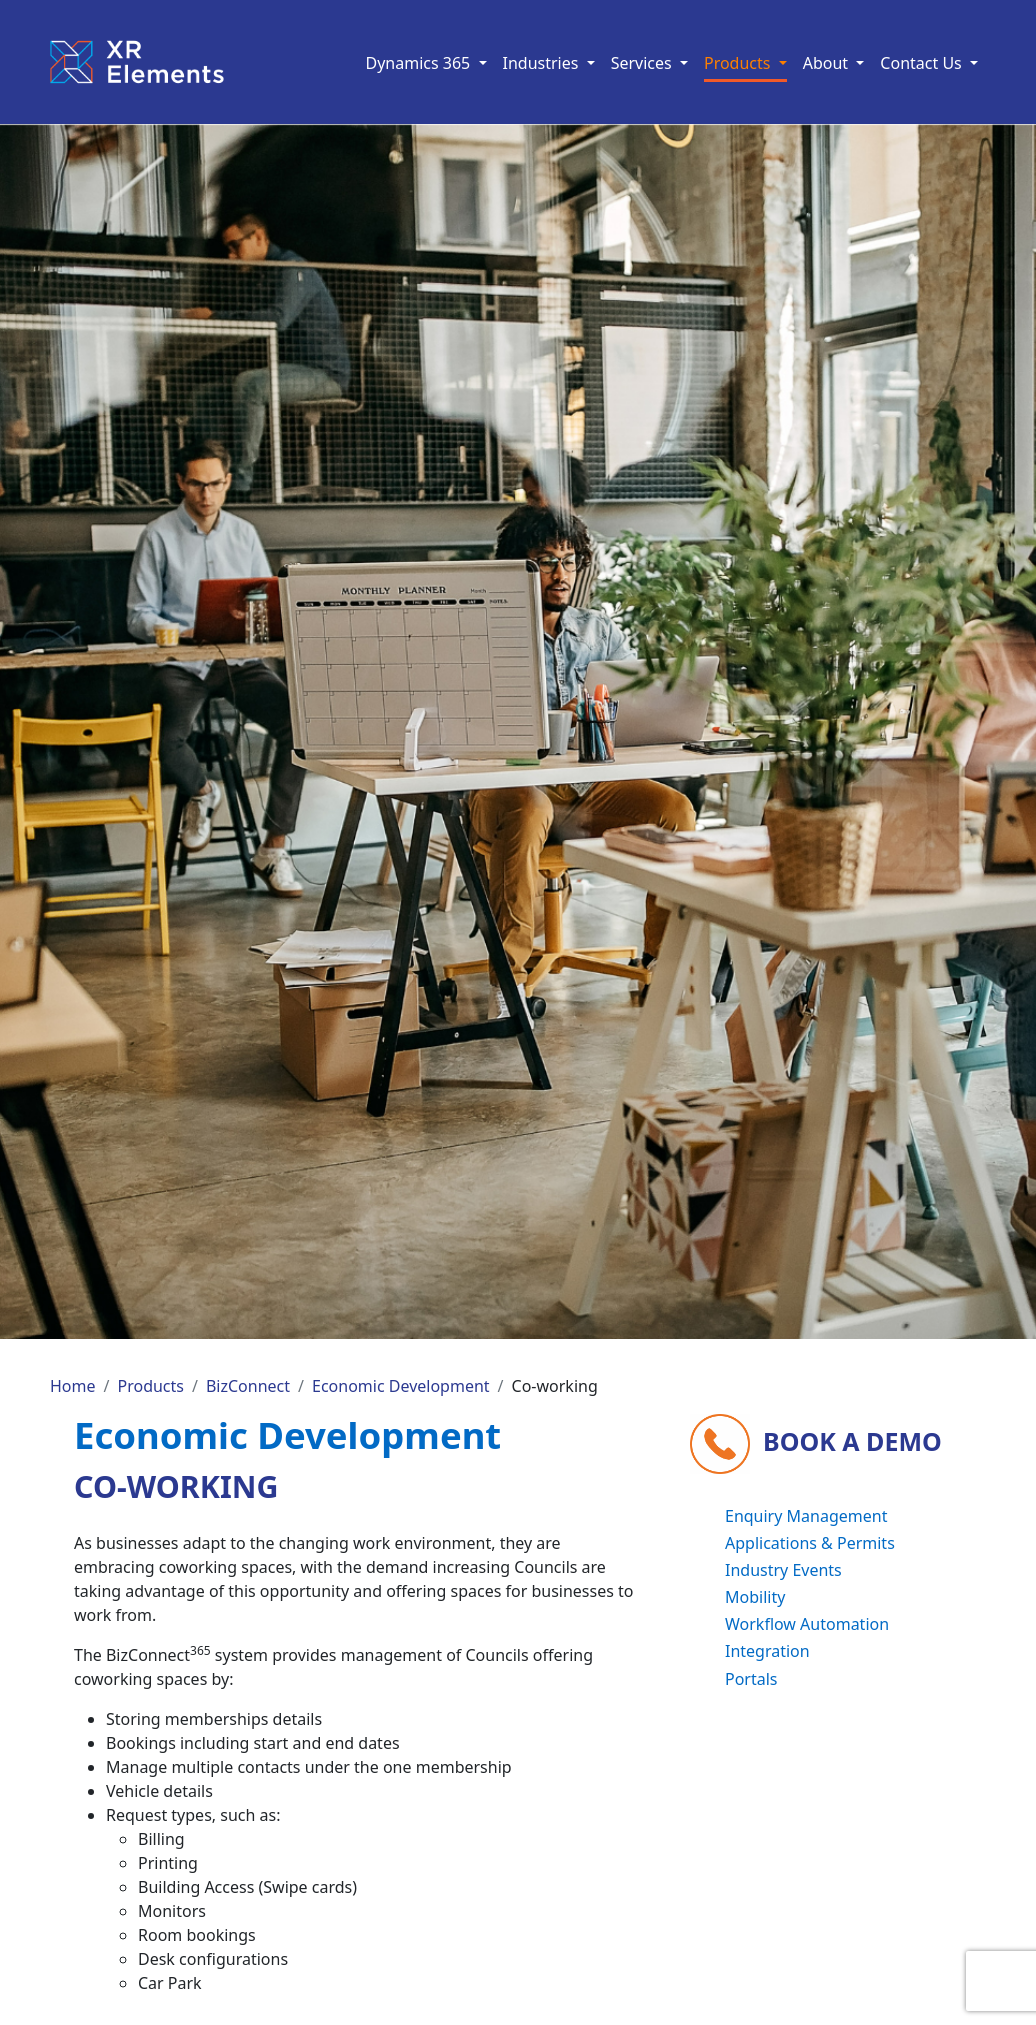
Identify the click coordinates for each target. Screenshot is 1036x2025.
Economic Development (401, 1386)
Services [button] (643, 63)
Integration (767, 1651)
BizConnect (248, 1386)
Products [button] (739, 63)
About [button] (828, 63)
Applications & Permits (810, 1543)
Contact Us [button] (923, 63)
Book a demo (852, 1440)
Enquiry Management (806, 1516)
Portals (751, 1679)
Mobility (755, 1597)
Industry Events (783, 1570)
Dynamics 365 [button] (420, 63)
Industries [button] (543, 63)
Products (150, 1386)
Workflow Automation (807, 1624)
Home (73, 1386)
